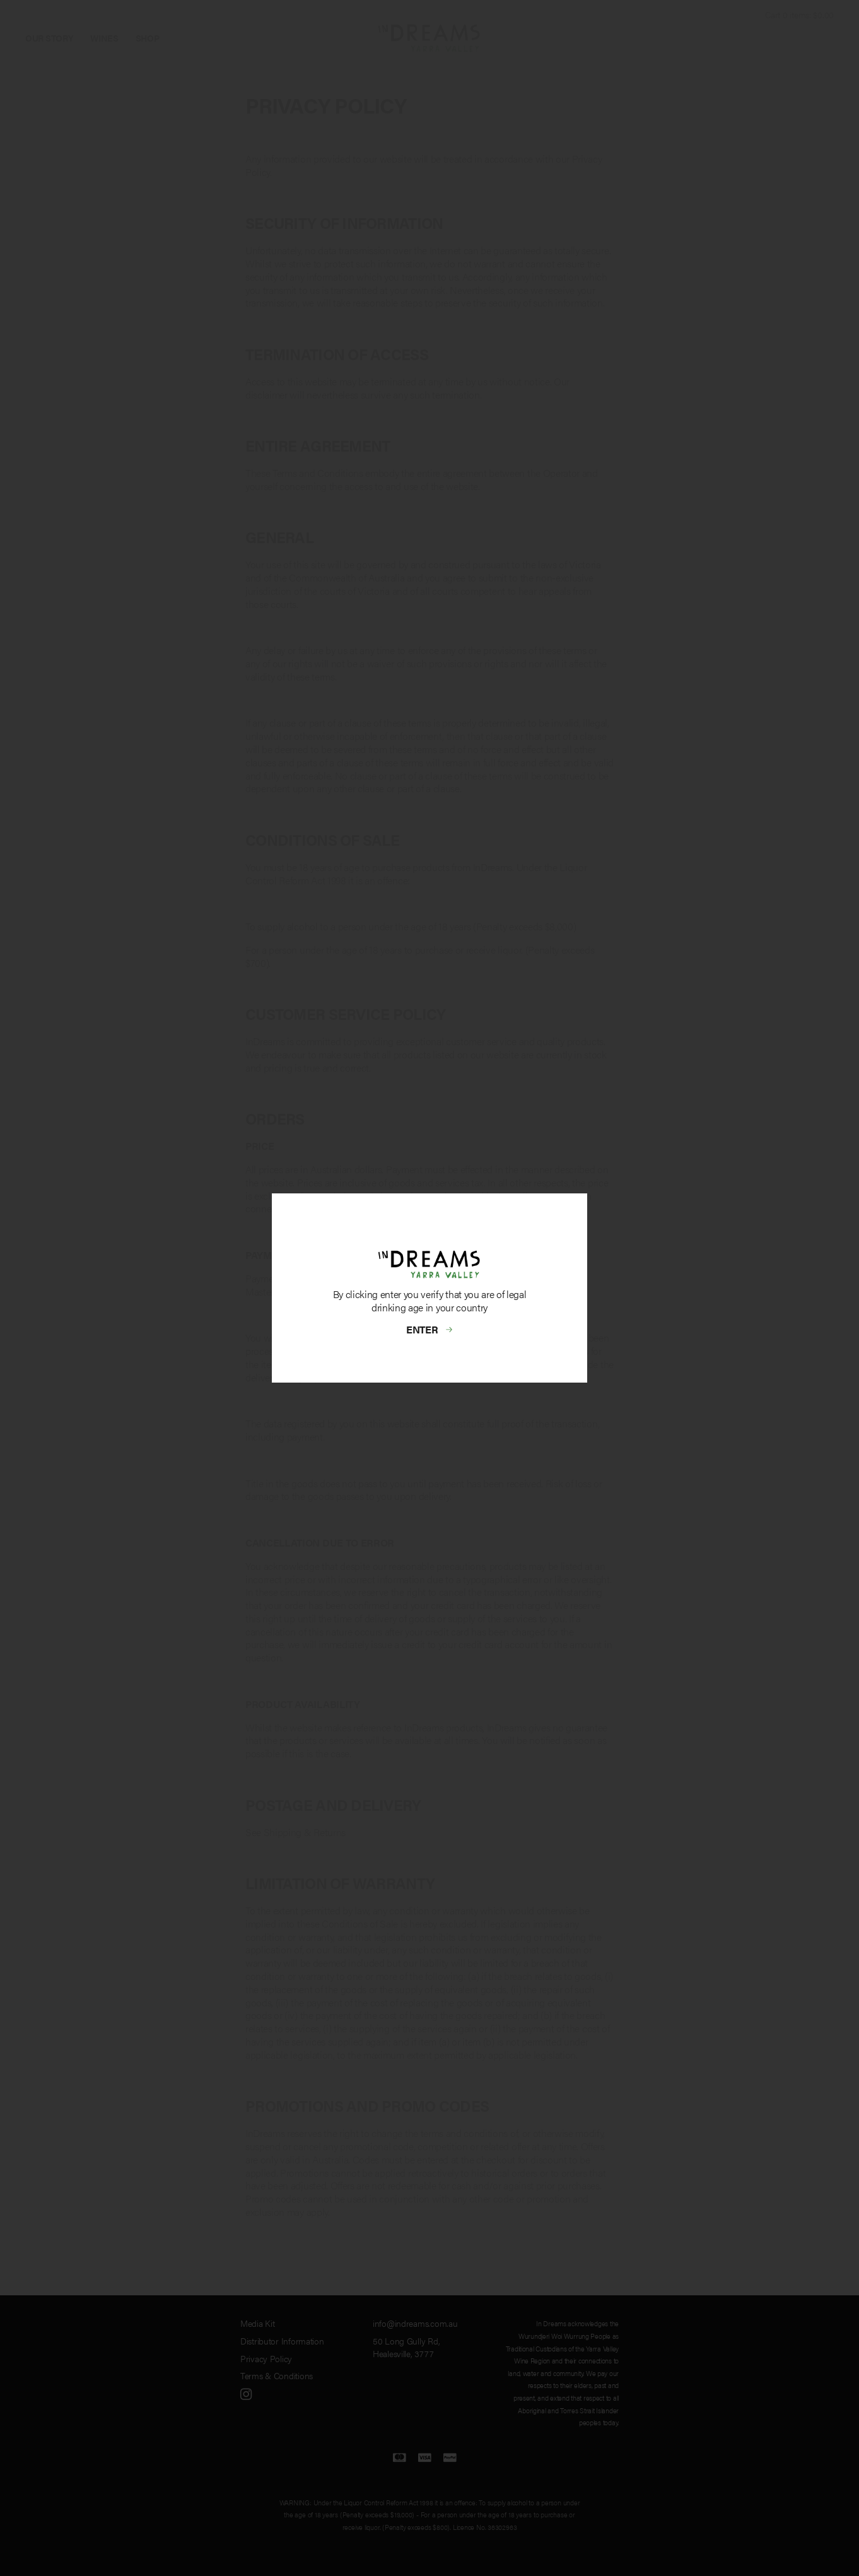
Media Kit (257, 2323)
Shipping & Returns (305, 1832)
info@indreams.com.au (415, 2323)
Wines (104, 38)
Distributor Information (282, 2340)
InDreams (429, 38)
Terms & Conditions (276, 2375)
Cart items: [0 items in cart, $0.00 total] (799, 14)
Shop (148, 38)
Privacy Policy (266, 2358)
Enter (423, 1329)
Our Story (49, 38)
